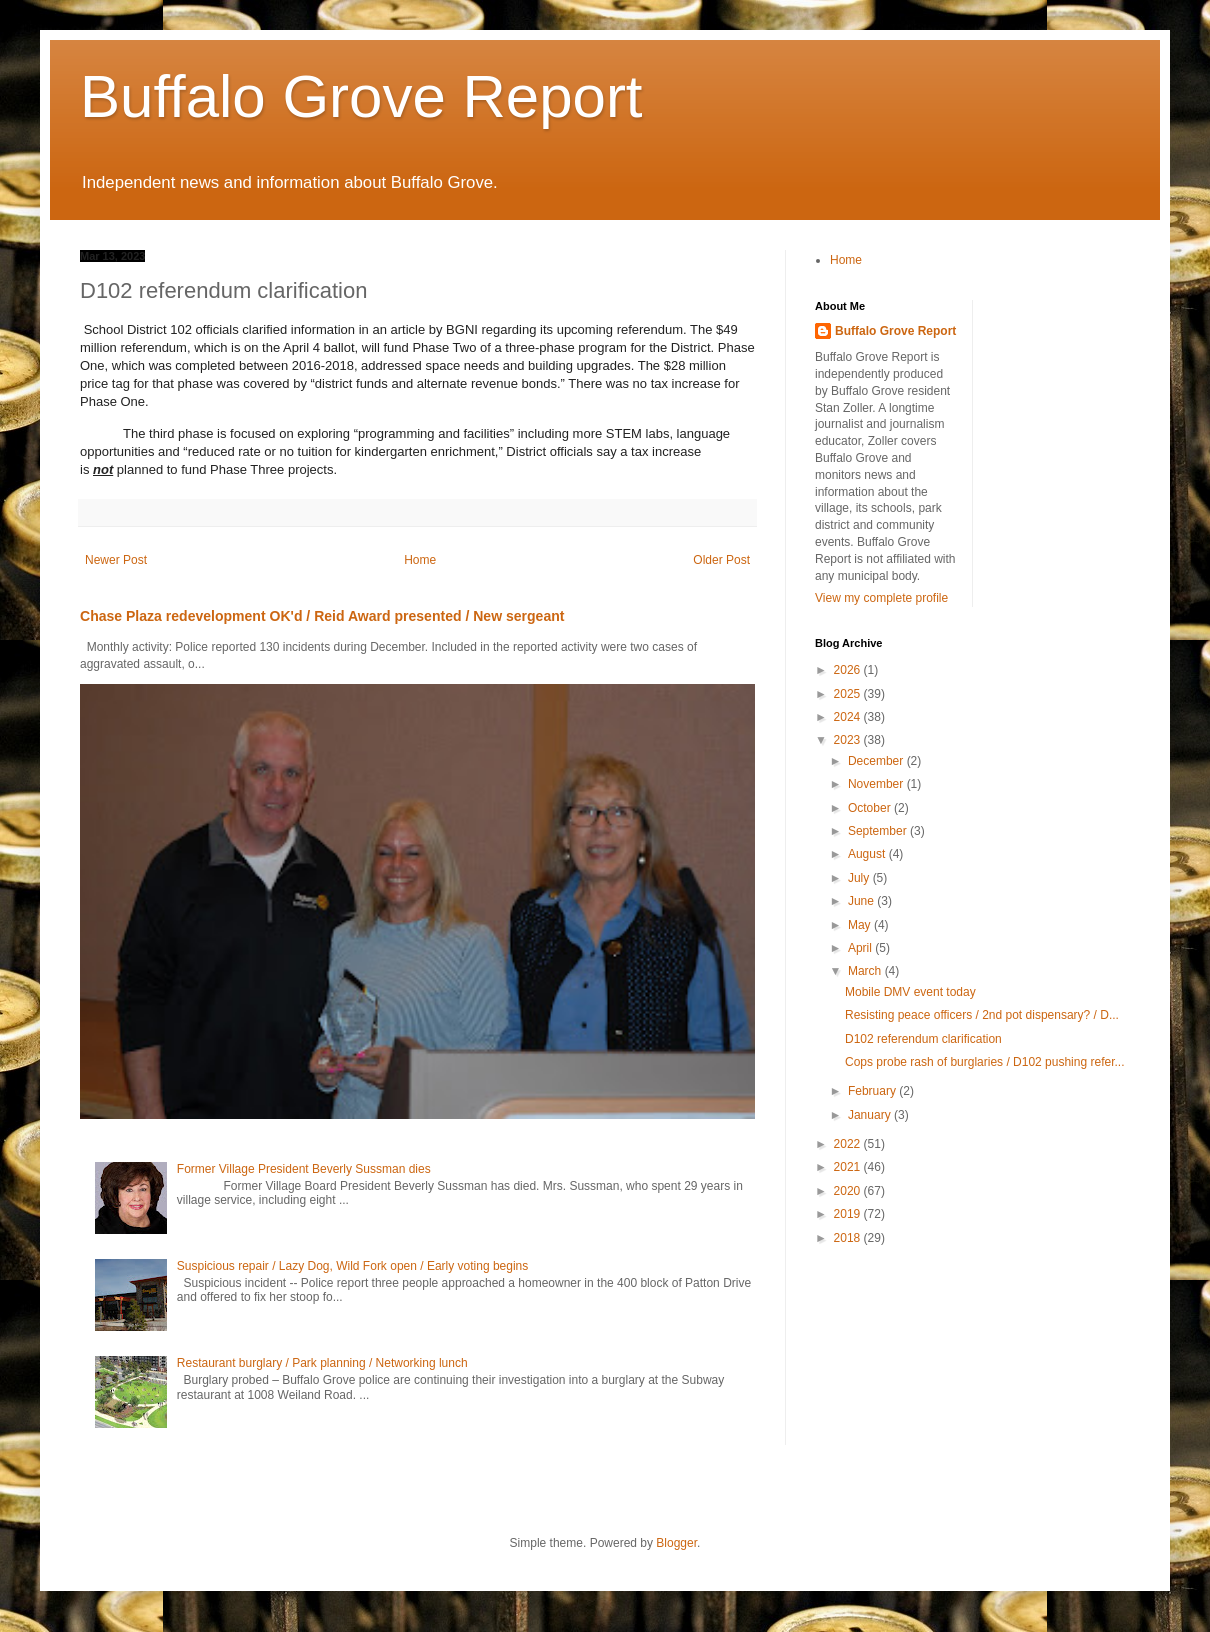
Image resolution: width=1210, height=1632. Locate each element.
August (868, 854)
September (879, 831)
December (877, 761)
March (866, 971)
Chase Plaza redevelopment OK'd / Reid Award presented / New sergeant (322, 616)
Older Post (721, 560)
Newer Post (116, 560)
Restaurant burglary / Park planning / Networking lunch (322, 1363)
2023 (849, 740)
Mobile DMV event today (910, 992)
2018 (849, 1238)
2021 (849, 1167)
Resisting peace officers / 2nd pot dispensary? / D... (982, 1015)
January (871, 1115)
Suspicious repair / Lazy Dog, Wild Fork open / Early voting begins (353, 1266)
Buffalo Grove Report (361, 96)
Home (420, 560)
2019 (849, 1214)
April (861, 948)
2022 (849, 1144)
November (877, 784)
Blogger (676, 1543)
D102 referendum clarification (923, 1039)
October (871, 808)
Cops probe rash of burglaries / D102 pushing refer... (985, 1062)
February (873, 1091)
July (860, 878)
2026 (849, 670)
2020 (849, 1191)
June (862, 901)
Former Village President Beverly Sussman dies (304, 1169)
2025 (849, 694)
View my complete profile (881, 598)
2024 (849, 717)
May (861, 925)
